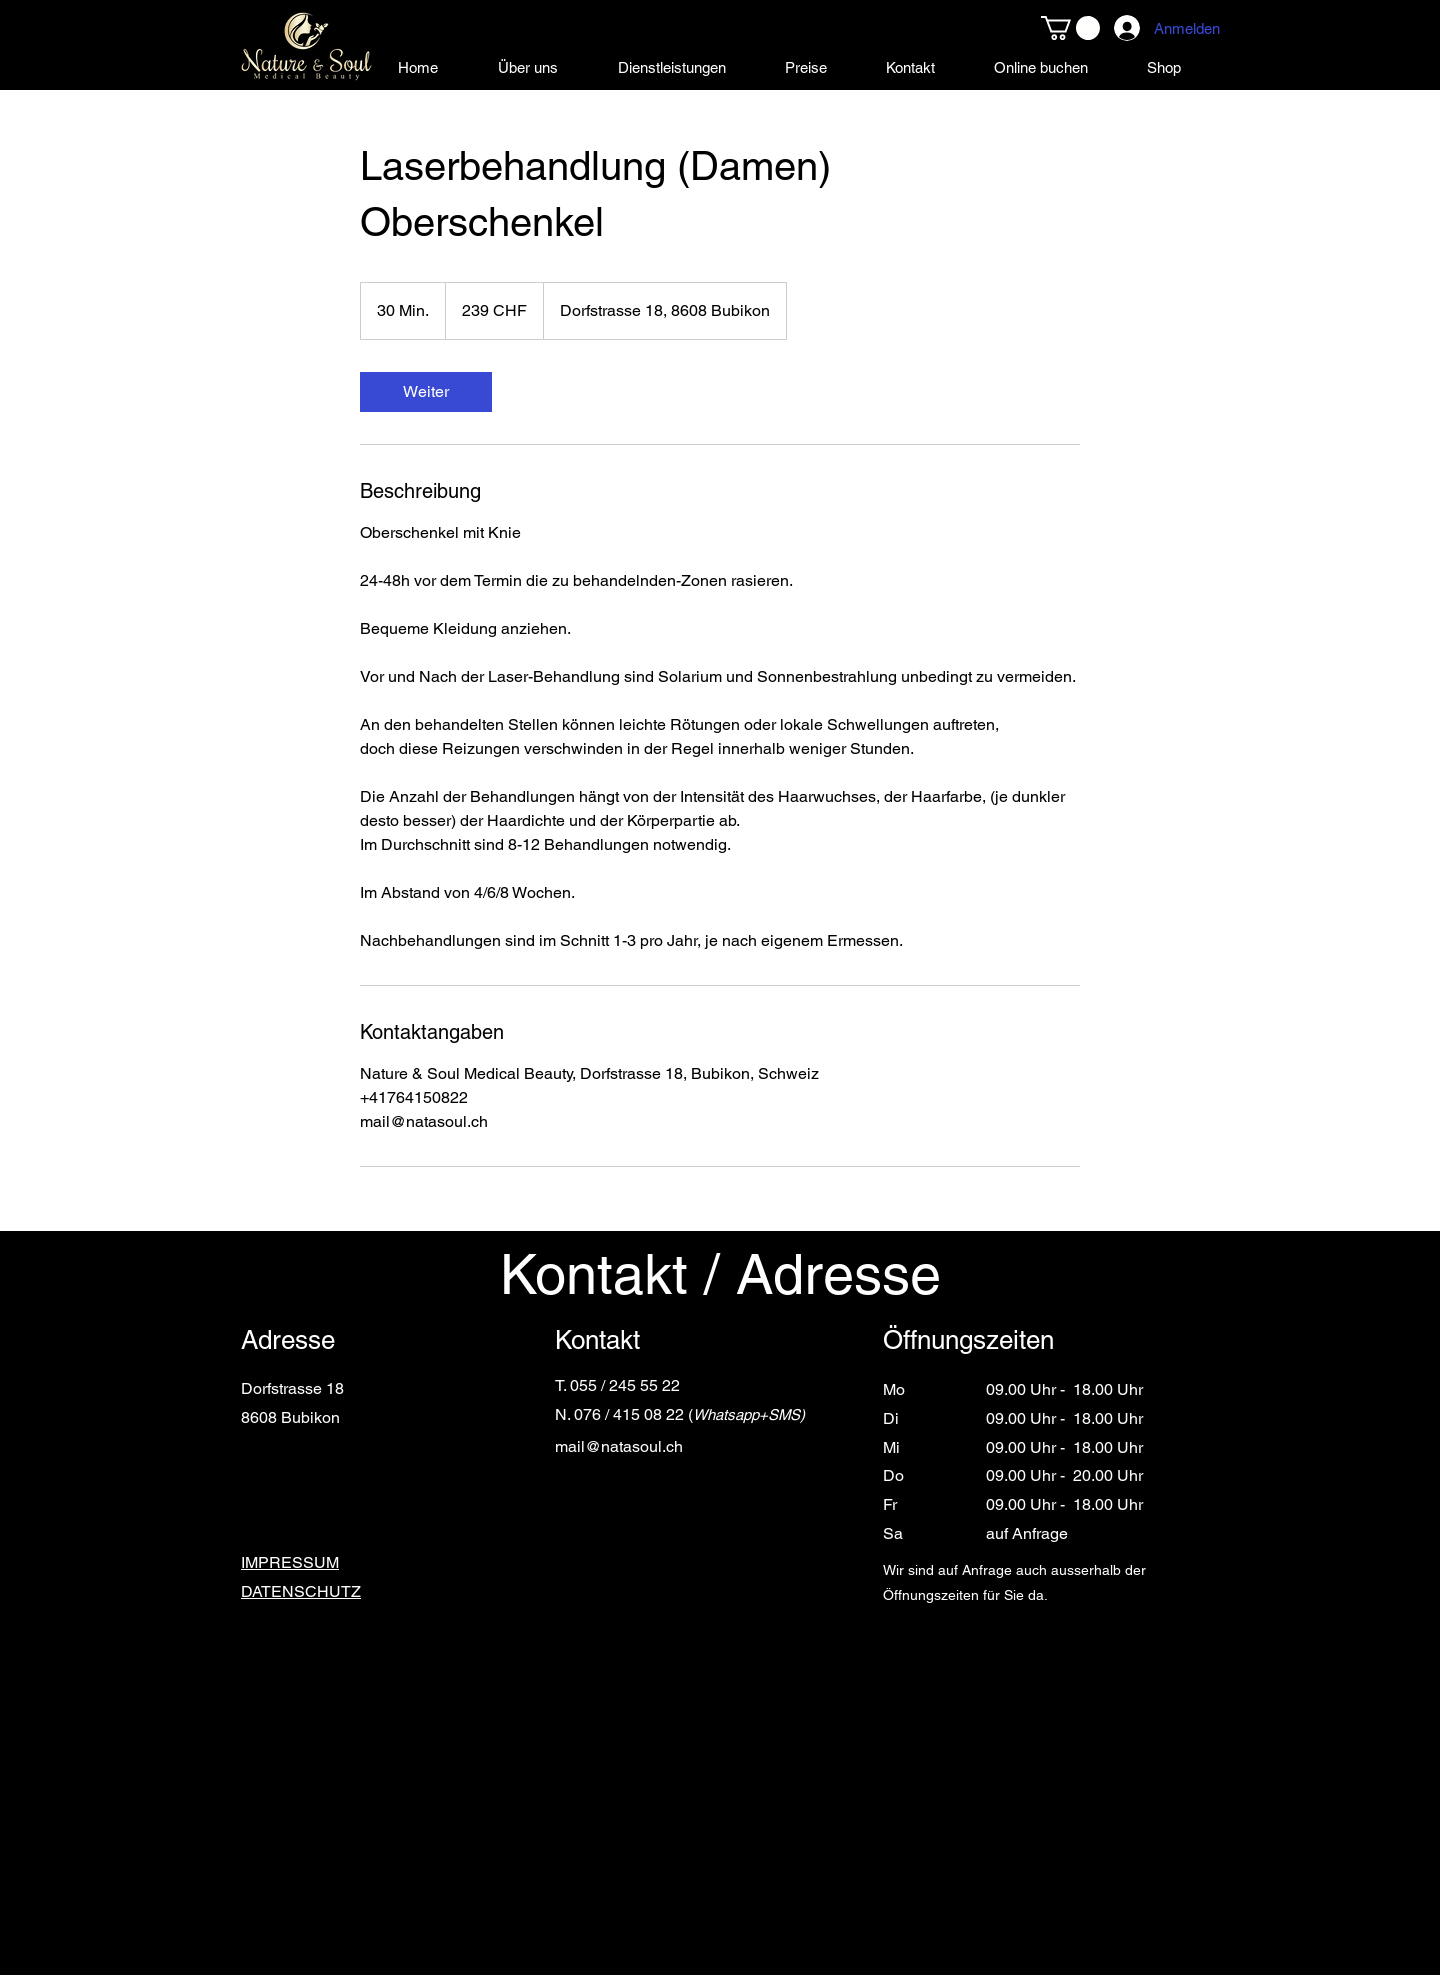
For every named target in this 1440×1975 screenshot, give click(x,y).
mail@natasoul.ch (619, 1446)
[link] (426, 392)
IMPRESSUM (290, 1562)
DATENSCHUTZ (301, 1591)
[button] (1070, 28)
